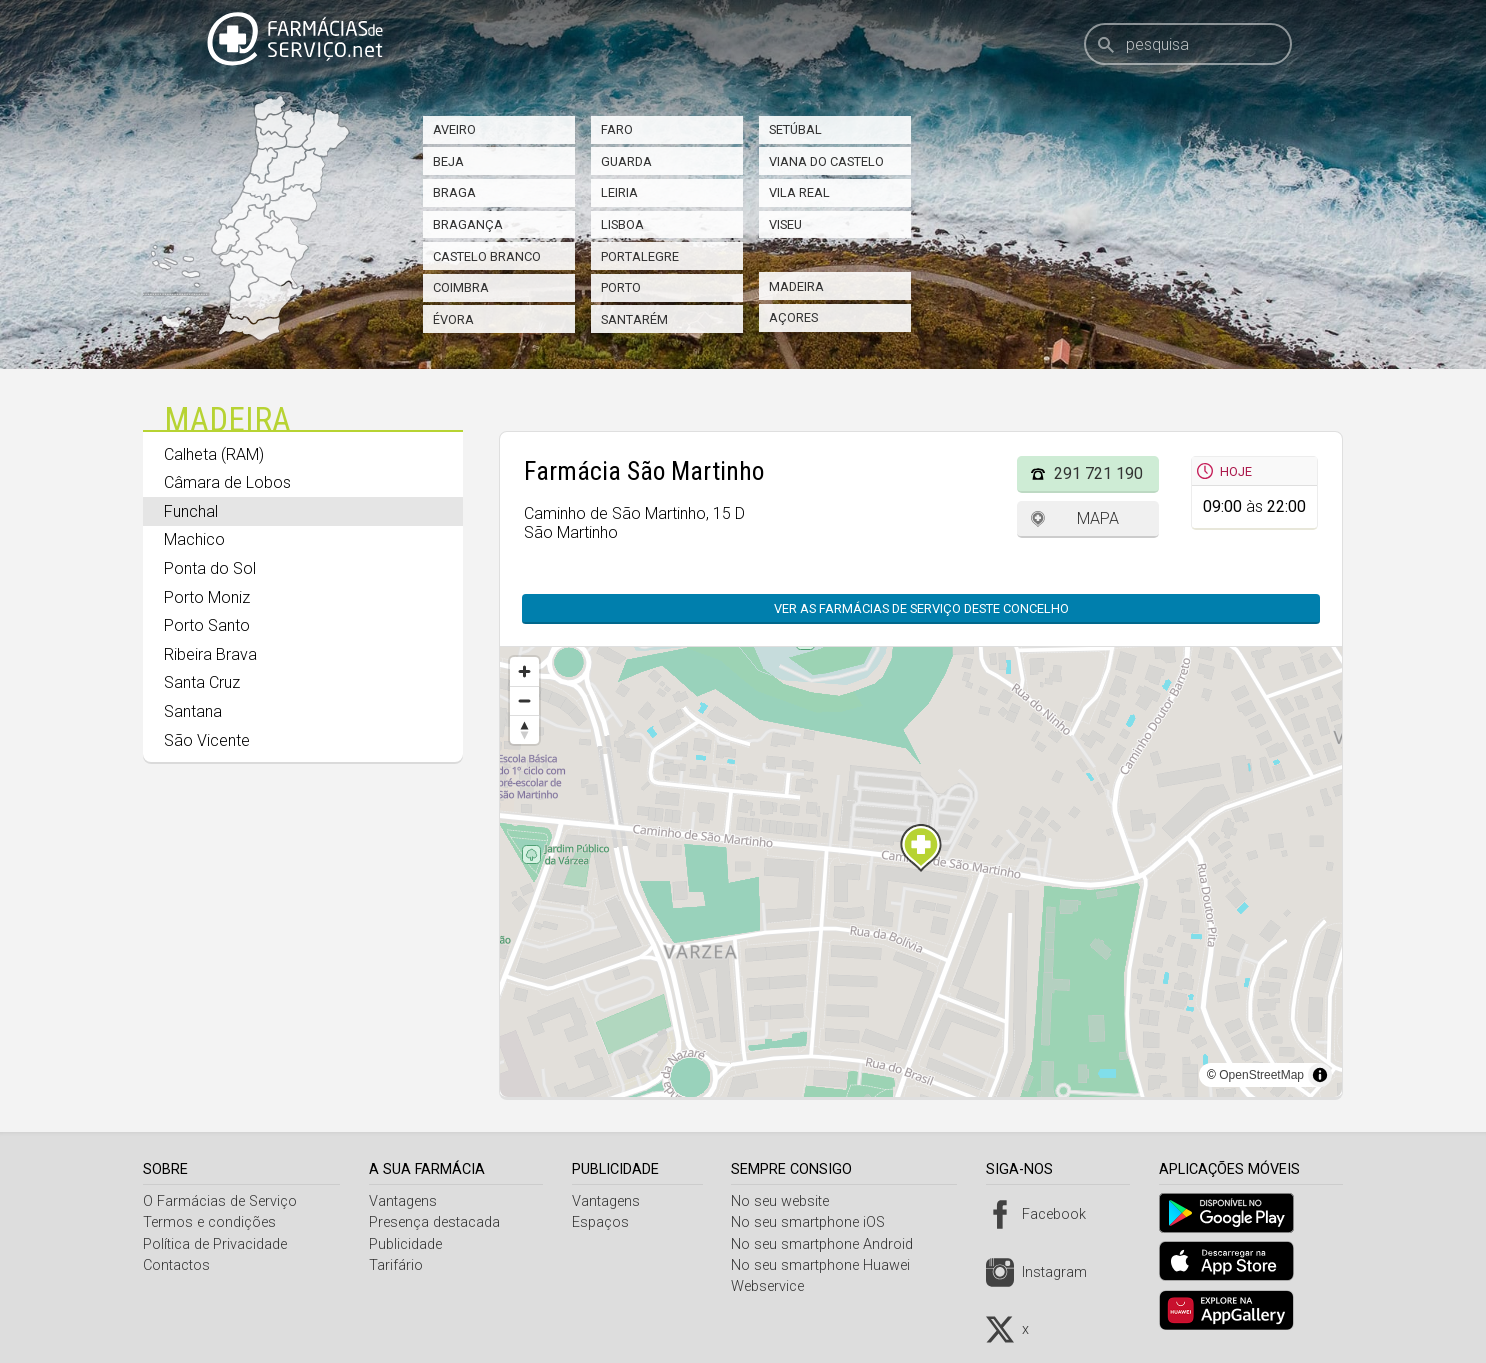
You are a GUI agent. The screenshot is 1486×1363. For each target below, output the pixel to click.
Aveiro (454, 129)
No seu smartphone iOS (816, 1222)
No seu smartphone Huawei (828, 1265)
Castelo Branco (487, 256)
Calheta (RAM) (214, 454)
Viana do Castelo (826, 161)
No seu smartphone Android (830, 1244)
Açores (793, 317)
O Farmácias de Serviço (220, 1201)
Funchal (191, 511)
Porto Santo (207, 625)
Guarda (626, 161)
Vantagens (406, 1201)
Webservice (775, 1286)
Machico (194, 539)
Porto (621, 287)
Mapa (1098, 518)
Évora (453, 319)
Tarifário (399, 1265)
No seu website (788, 1201)
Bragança (468, 224)
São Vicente (207, 740)
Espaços (605, 1222)
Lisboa (622, 224)
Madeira (796, 286)
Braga (454, 192)
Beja (448, 161)
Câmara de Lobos (227, 482)
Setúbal (795, 129)
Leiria (619, 192)
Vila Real (799, 192)
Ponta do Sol (210, 568)
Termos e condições (209, 1222)
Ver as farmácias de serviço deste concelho (921, 608)
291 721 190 (1098, 473)
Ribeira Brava (210, 654)
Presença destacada (437, 1222)
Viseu (785, 224)
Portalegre (640, 256)
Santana (193, 711)
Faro (617, 129)
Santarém (634, 319)
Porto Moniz (207, 597)
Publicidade (408, 1244)
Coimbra (461, 287)
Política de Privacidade (215, 1244)
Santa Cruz (202, 682)
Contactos (176, 1265)
